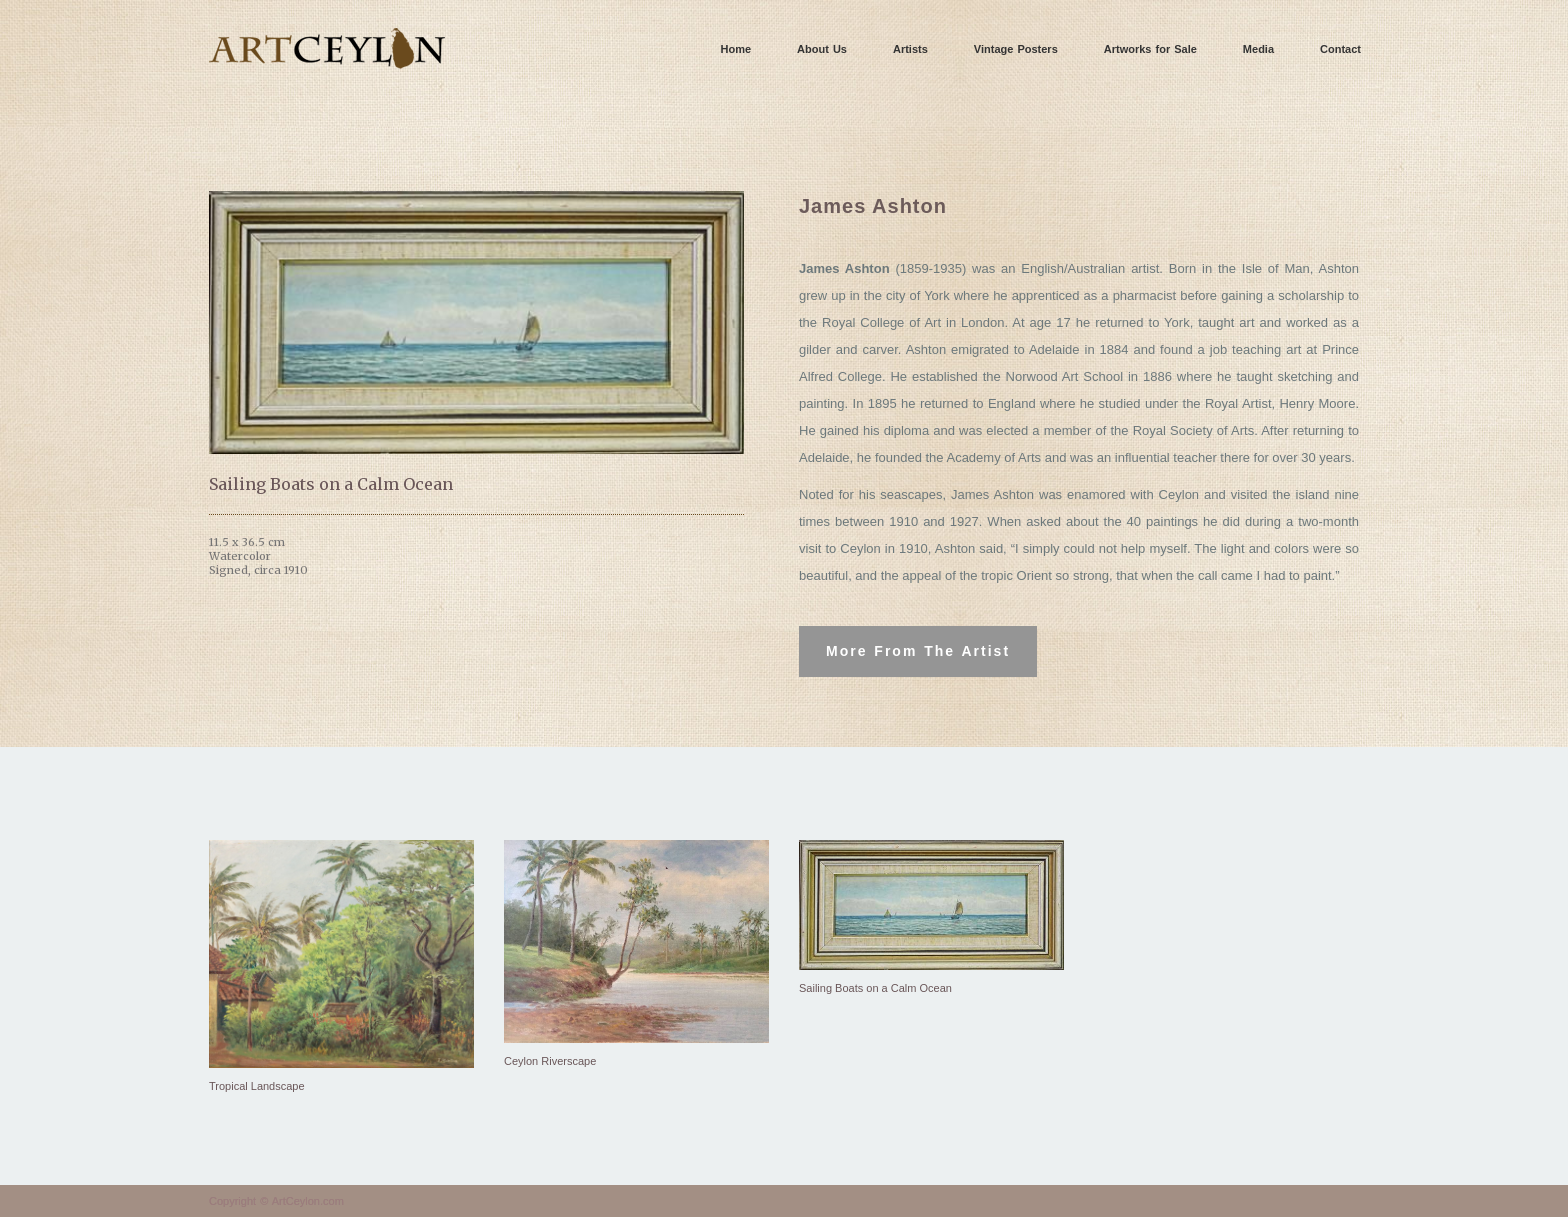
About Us (822, 49)
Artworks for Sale (1150, 49)
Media (1258, 49)
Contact (1340, 49)
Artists (910, 49)
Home (736, 49)
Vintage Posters (1016, 49)
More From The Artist (918, 651)
